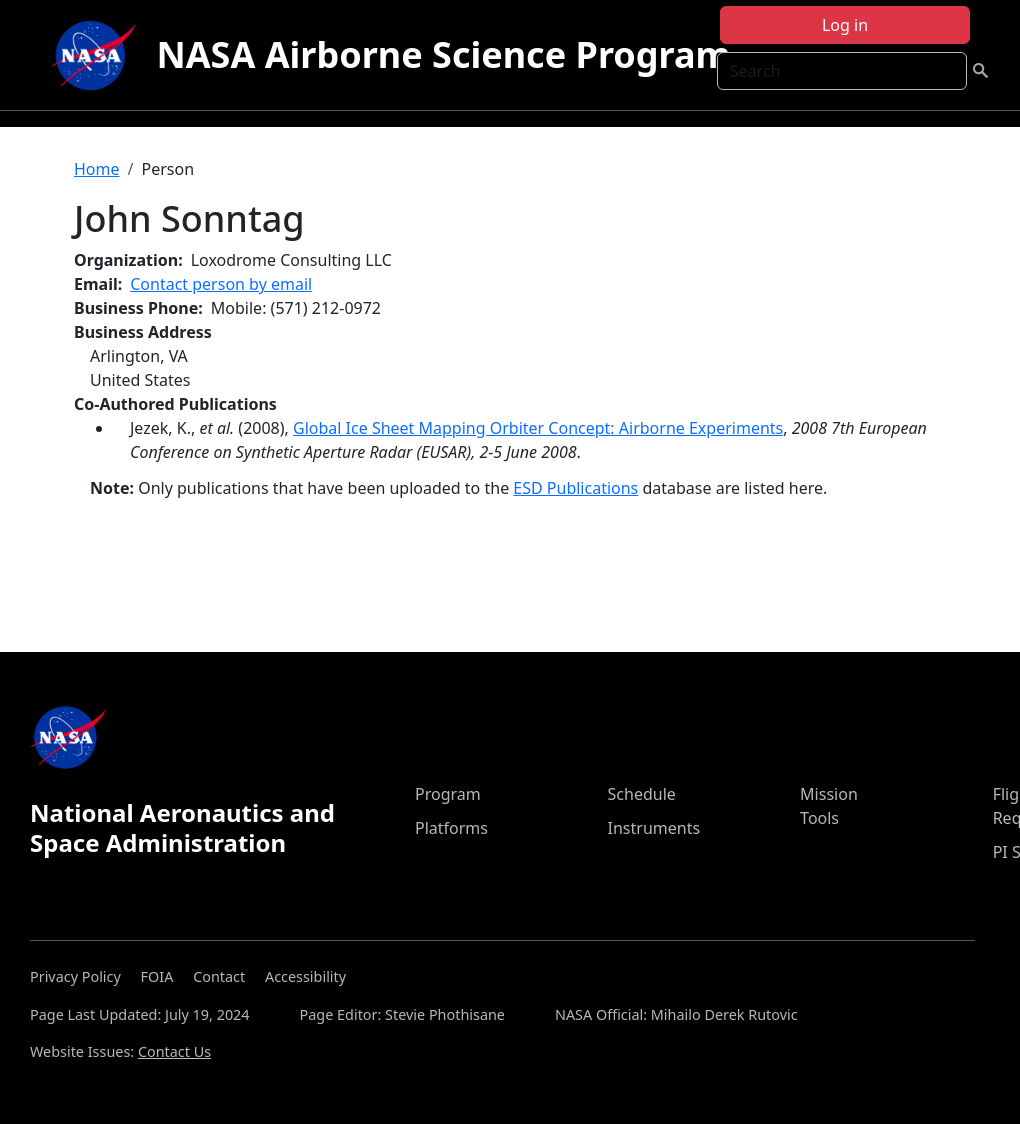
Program (448, 794)
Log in (845, 25)
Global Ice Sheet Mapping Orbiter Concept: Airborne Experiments (538, 428)
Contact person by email (221, 284)
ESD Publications (575, 488)
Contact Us (174, 1051)
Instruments (654, 828)
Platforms (451, 828)
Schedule (642, 794)
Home (97, 169)
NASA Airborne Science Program (443, 54)
